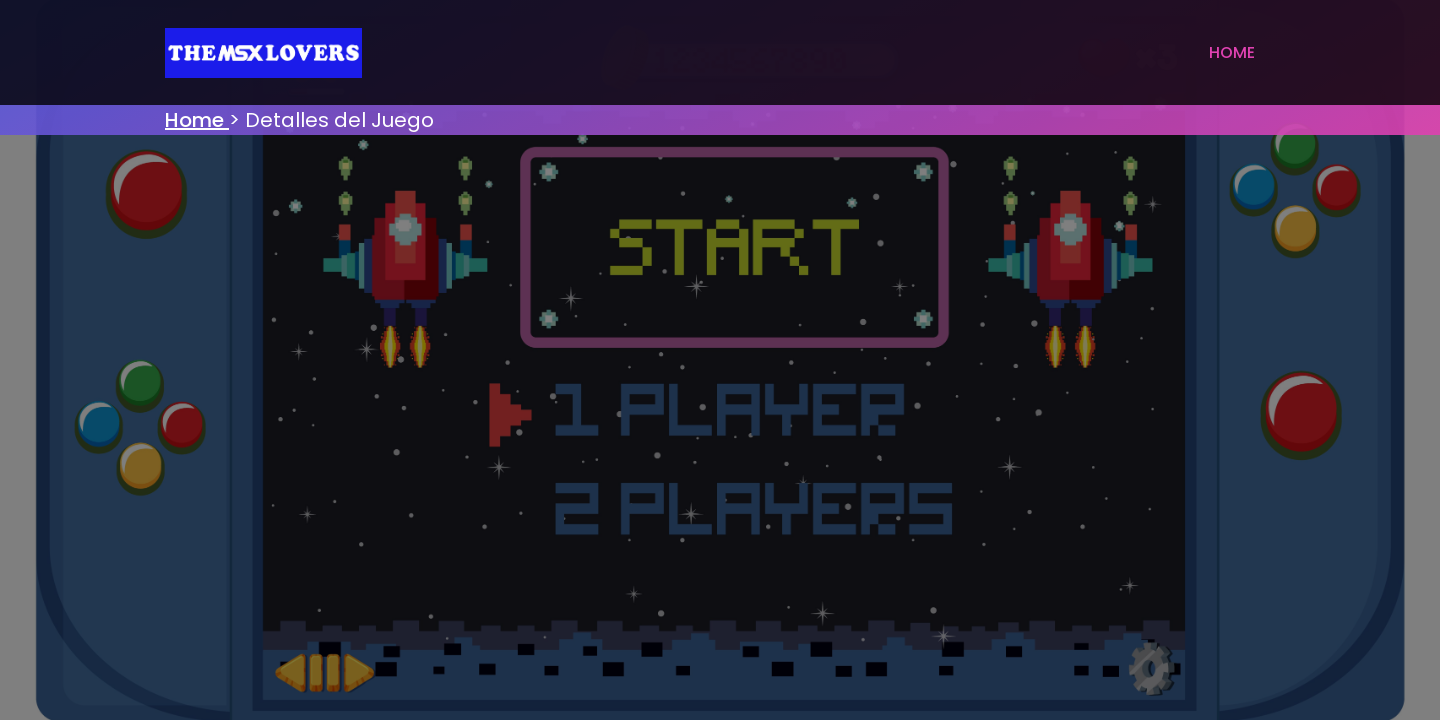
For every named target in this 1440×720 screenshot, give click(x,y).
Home (1232, 52)
